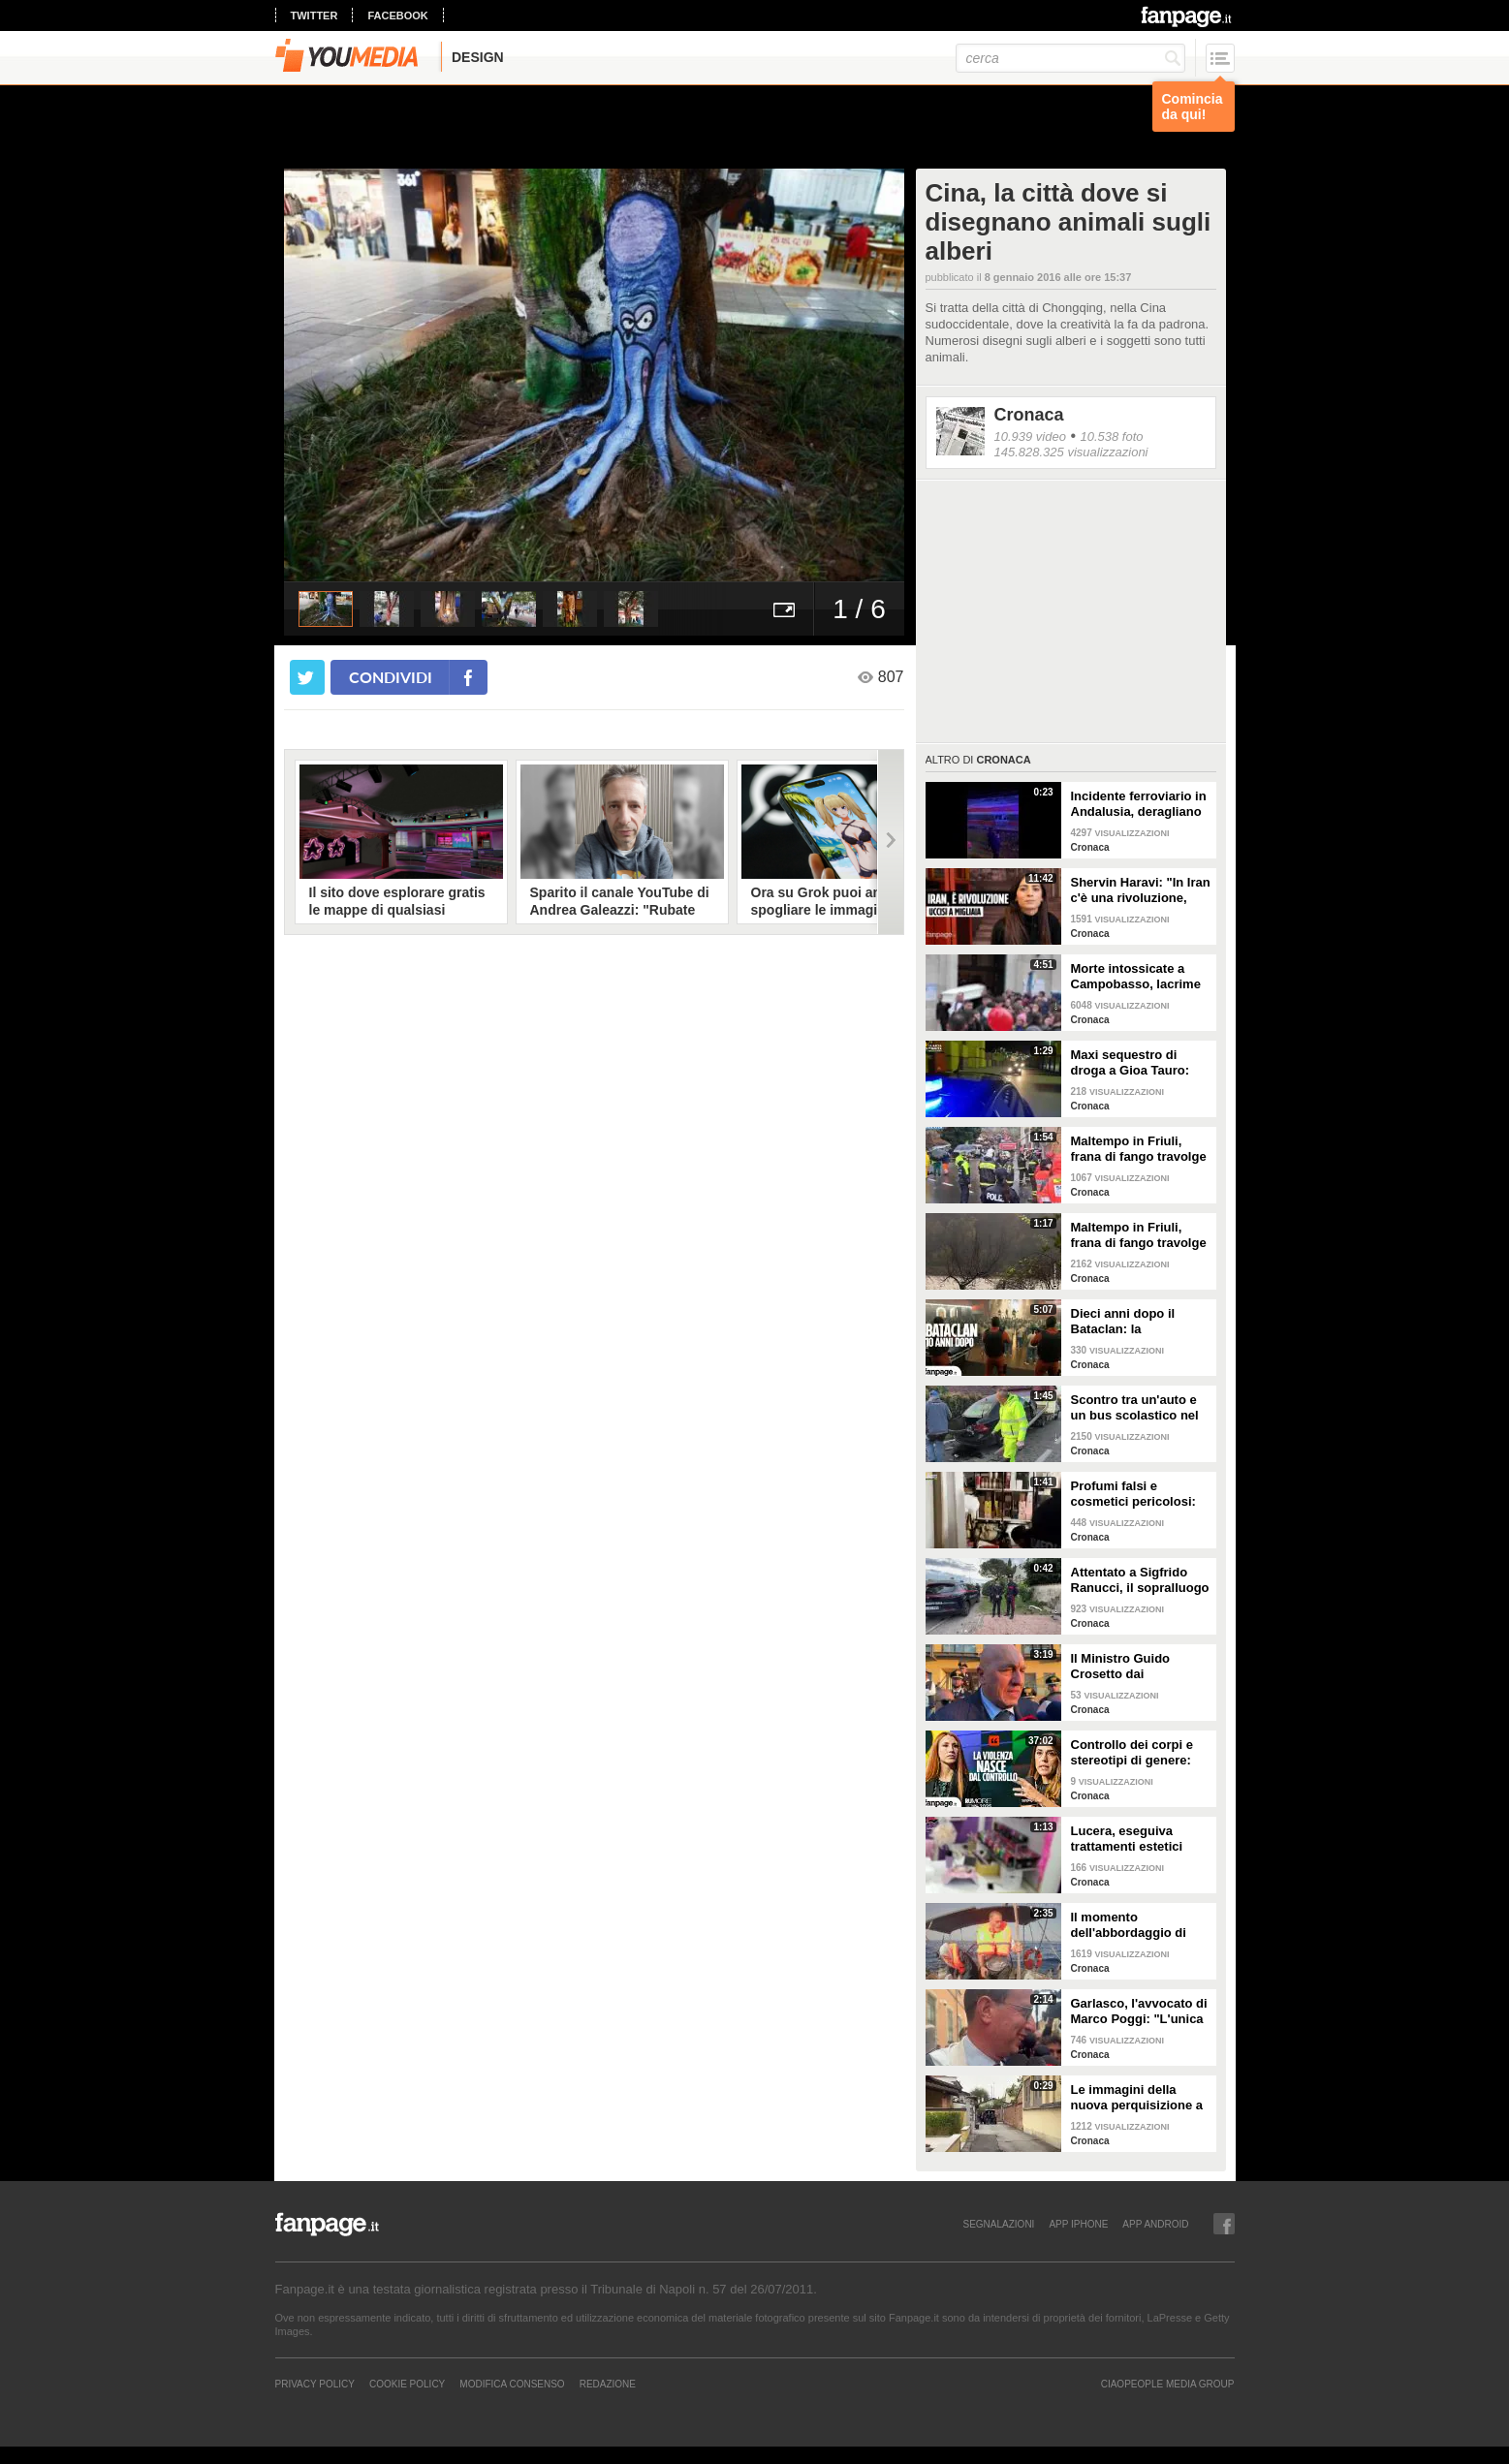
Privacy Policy (315, 2383)
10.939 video (1030, 436)
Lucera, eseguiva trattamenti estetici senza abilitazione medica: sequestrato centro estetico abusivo (1132, 1839)
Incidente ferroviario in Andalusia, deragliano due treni (1139, 804)
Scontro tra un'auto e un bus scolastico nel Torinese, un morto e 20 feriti (1135, 1407)
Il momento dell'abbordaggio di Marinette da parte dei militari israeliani (1136, 1925)
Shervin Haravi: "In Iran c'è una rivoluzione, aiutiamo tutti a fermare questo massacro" (1140, 890)
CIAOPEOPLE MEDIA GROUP (1168, 2383)
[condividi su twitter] (307, 677)
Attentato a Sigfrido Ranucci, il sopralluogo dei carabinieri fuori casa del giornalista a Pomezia (1140, 1580)
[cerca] (1070, 58)
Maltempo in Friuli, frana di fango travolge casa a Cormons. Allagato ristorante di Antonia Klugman (1139, 1235)
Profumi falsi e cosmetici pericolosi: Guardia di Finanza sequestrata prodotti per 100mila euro (1133, 1494)
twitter (314, 15)
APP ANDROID (1155, 2224)
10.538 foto (1111, 436)
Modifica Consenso (511, 2383)
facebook (397, 15)
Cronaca (1029, 414)
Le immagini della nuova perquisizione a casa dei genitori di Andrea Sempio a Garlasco (1137, 2097)
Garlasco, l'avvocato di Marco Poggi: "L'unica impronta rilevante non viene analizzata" (1139, 2011)
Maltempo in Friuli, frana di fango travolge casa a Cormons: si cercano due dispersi (1139, 1149)
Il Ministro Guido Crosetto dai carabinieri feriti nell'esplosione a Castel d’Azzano (1121, 1666)
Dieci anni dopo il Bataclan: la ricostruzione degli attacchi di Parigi (1127, 1321)
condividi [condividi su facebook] (390, 677)
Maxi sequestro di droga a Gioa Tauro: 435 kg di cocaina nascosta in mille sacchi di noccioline (1131, 1062)
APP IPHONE (1078, 2224)
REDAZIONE (608, 2383)
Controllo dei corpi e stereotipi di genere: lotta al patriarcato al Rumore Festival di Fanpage (1132, 1752)
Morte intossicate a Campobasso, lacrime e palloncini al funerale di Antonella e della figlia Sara (1139, 976)
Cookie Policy (407, 2383)
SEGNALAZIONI (998, 2224)
